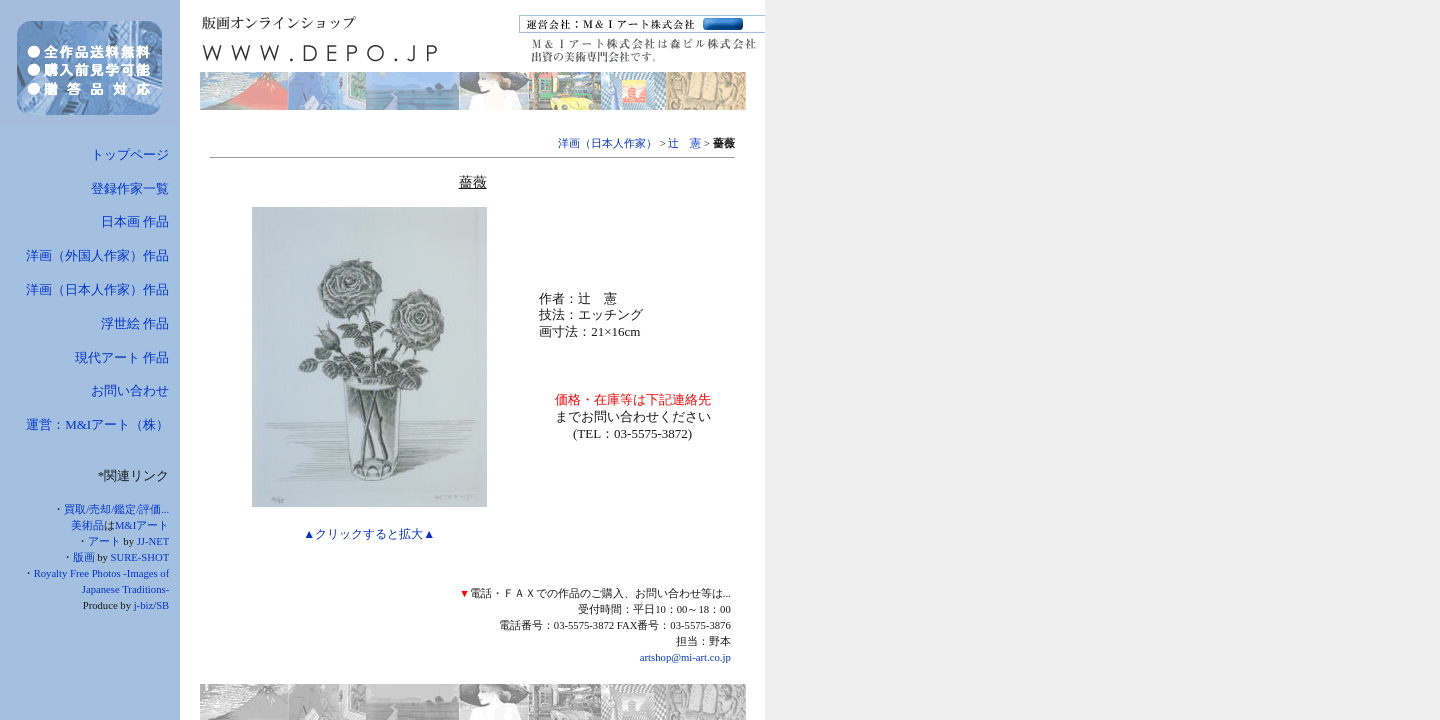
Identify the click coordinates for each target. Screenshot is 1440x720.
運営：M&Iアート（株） (97, 424)
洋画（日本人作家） (607, 143)
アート (104, 541)
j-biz (144, 605)
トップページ (130, 154)
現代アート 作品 (122, 357)
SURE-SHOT (140, 557)
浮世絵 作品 (135, 323)
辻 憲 (684, 143)
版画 (84, 557)
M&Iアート (142, 525)
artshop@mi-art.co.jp (685, 657)
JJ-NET (153, 541)
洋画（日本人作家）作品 (97, 289)
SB (162, 605)
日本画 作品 (135, 221)
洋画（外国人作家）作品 (97, 255)
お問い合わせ (130, 390)
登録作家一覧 (130, 188)
